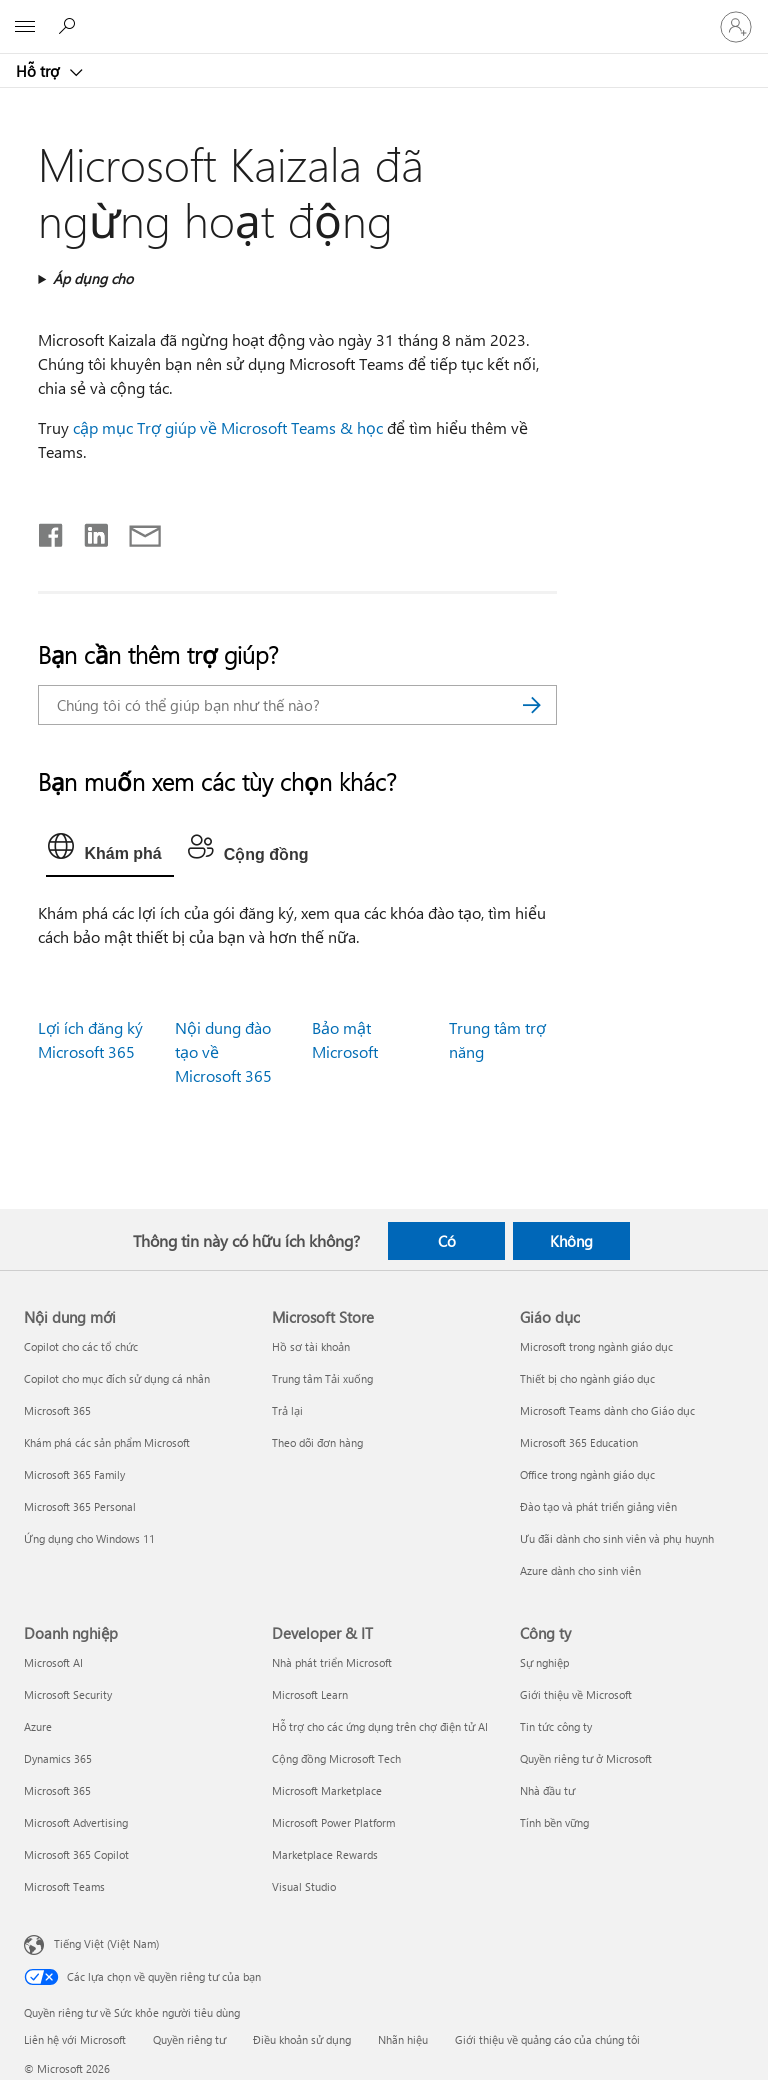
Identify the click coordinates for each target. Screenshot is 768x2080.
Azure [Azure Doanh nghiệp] (38, 1726)
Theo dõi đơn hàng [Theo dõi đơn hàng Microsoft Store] (317, 1442)
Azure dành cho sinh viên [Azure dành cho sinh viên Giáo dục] (580, 1570)
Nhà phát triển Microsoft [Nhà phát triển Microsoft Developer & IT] (332, 1662)
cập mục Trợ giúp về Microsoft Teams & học (228, 427)
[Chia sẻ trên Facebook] (52, 531)
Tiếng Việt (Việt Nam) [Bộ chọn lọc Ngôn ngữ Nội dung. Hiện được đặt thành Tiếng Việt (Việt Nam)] (106, 1943)
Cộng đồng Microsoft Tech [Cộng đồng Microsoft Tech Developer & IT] (336, 1758)
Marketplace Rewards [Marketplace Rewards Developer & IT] (325, 1854)
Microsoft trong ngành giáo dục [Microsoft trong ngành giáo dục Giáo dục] (596, 1346)
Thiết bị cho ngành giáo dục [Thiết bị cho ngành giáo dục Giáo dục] (587, 1378)
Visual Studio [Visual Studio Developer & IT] (304, 1886)
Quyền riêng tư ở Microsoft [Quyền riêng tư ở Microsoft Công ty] (586, 1758)
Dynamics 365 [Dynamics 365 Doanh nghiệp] (58, 1758)
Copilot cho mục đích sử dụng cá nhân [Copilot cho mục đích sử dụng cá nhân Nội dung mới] (117, 1378)
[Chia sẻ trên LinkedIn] (88, 531)
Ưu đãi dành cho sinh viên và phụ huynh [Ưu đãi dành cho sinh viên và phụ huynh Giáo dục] (617, 1538)
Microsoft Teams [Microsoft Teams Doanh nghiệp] (64, 1886)
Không (571, 1241)
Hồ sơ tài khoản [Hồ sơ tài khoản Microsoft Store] (311, 1346)
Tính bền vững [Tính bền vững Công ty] (554, 1822)
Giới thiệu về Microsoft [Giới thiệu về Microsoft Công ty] (576, 1694)
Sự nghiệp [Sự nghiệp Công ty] (544, 1662)
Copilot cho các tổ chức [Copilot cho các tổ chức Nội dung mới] (81, 1346)
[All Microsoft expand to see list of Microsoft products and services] (25, 27)
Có (447, 1241)
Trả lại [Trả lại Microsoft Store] (287, 1410)
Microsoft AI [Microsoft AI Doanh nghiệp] (53, 1662)
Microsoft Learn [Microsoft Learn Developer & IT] (310, 1694)
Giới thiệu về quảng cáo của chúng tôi (547, 2039)
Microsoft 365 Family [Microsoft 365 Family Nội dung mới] (74, 1474)
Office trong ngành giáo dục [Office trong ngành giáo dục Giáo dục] (587, 1474)
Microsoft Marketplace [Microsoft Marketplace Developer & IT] (327, 1790)
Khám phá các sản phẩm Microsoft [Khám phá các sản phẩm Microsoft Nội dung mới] (107, 1442)
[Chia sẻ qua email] (136, 531)
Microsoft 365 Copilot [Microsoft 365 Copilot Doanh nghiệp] (76, 1854)
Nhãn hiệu (403, 2039)
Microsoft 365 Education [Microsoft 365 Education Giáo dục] (579, 1442)
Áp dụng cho (93, 278)
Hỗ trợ (39, 71)
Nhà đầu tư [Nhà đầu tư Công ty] (547, 1790)
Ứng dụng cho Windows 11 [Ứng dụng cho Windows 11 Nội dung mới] (89, 1538)
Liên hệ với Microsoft (75, 2039)
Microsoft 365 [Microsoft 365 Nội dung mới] (57, 1410)
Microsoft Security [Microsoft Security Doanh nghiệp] (68, 1694)
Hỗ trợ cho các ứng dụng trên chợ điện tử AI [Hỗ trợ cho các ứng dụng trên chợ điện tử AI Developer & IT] (380, 1726)
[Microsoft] (383, 15)
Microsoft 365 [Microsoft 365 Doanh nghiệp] (57, 1790)
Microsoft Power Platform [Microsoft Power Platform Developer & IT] (333, 1822)
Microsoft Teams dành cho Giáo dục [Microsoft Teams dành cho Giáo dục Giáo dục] (607, 1410)
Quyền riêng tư (189, 2039)
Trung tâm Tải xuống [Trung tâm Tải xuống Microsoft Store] (322, 1378)
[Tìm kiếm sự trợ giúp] (70, 26)
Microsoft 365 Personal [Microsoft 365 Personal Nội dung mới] (80, 1506)
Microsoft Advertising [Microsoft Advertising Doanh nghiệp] (76, 1822)
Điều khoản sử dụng (302, 2039)
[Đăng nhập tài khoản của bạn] (736, 27)
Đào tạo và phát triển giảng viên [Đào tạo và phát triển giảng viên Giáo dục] (598, 1506)
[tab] (109, 851)
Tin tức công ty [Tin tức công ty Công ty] (556, 1726)
